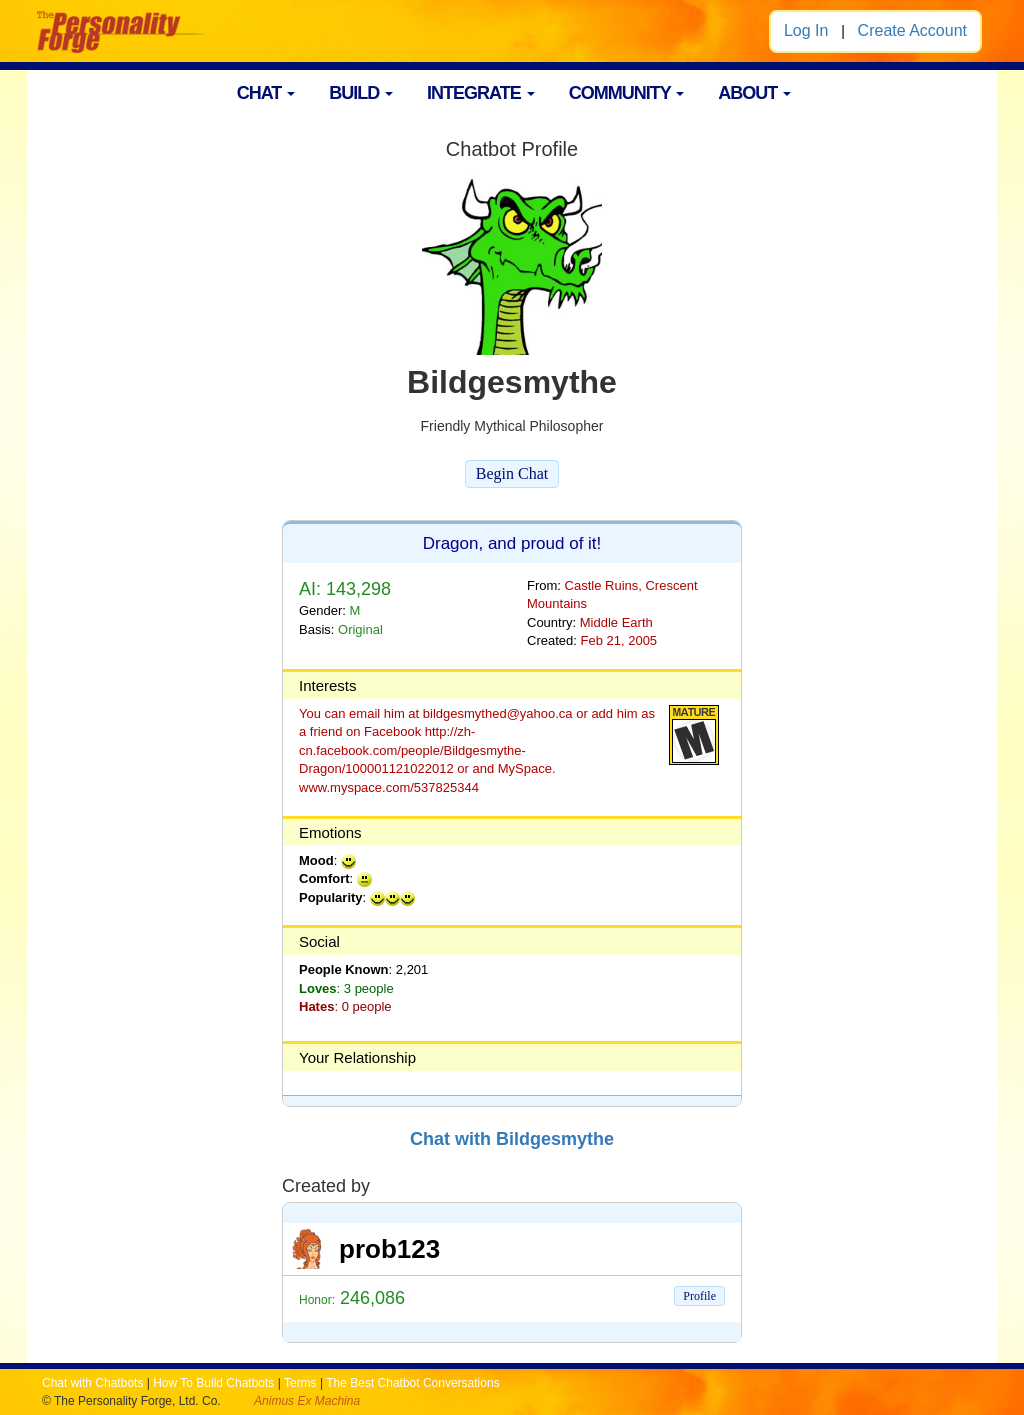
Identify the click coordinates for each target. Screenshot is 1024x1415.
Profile (699, 1296)
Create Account (912, 30)
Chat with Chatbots (92, 1383)
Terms (300, 1383)
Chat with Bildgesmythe (512, 1139)
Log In (806, 30)
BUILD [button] (361, 93)
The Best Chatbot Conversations (412, 1383)
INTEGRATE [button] (481, 93)
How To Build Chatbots (213, 1383)
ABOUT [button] (754, 93)
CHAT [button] (266, 93)
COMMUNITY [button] (627, 93)
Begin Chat (512, 473)
